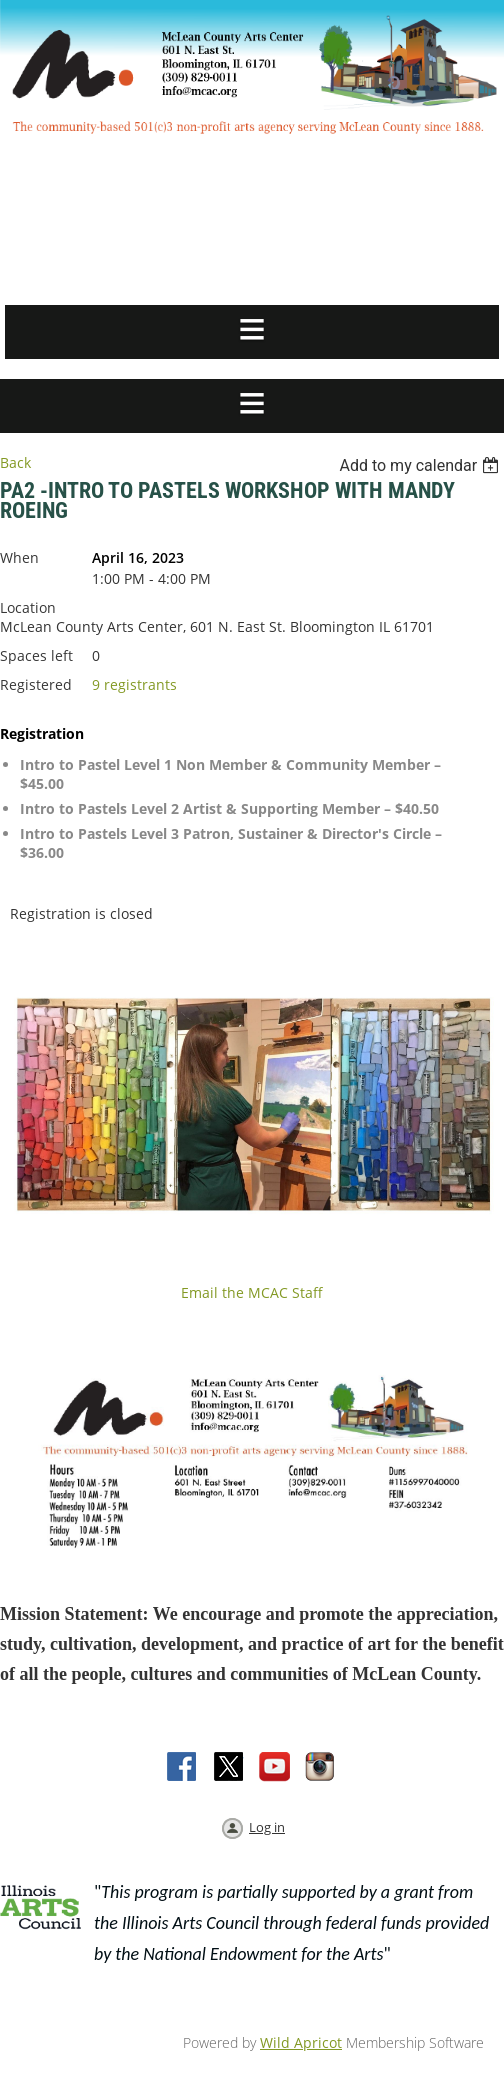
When (19, 557)
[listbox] (421, 465)
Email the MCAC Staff (252, 1292)
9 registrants (134, 684)
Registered (36, 684)
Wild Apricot (301, 2042)
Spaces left (36, 655)
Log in (267, 1827)
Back (15, 462)
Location (28, 607)
